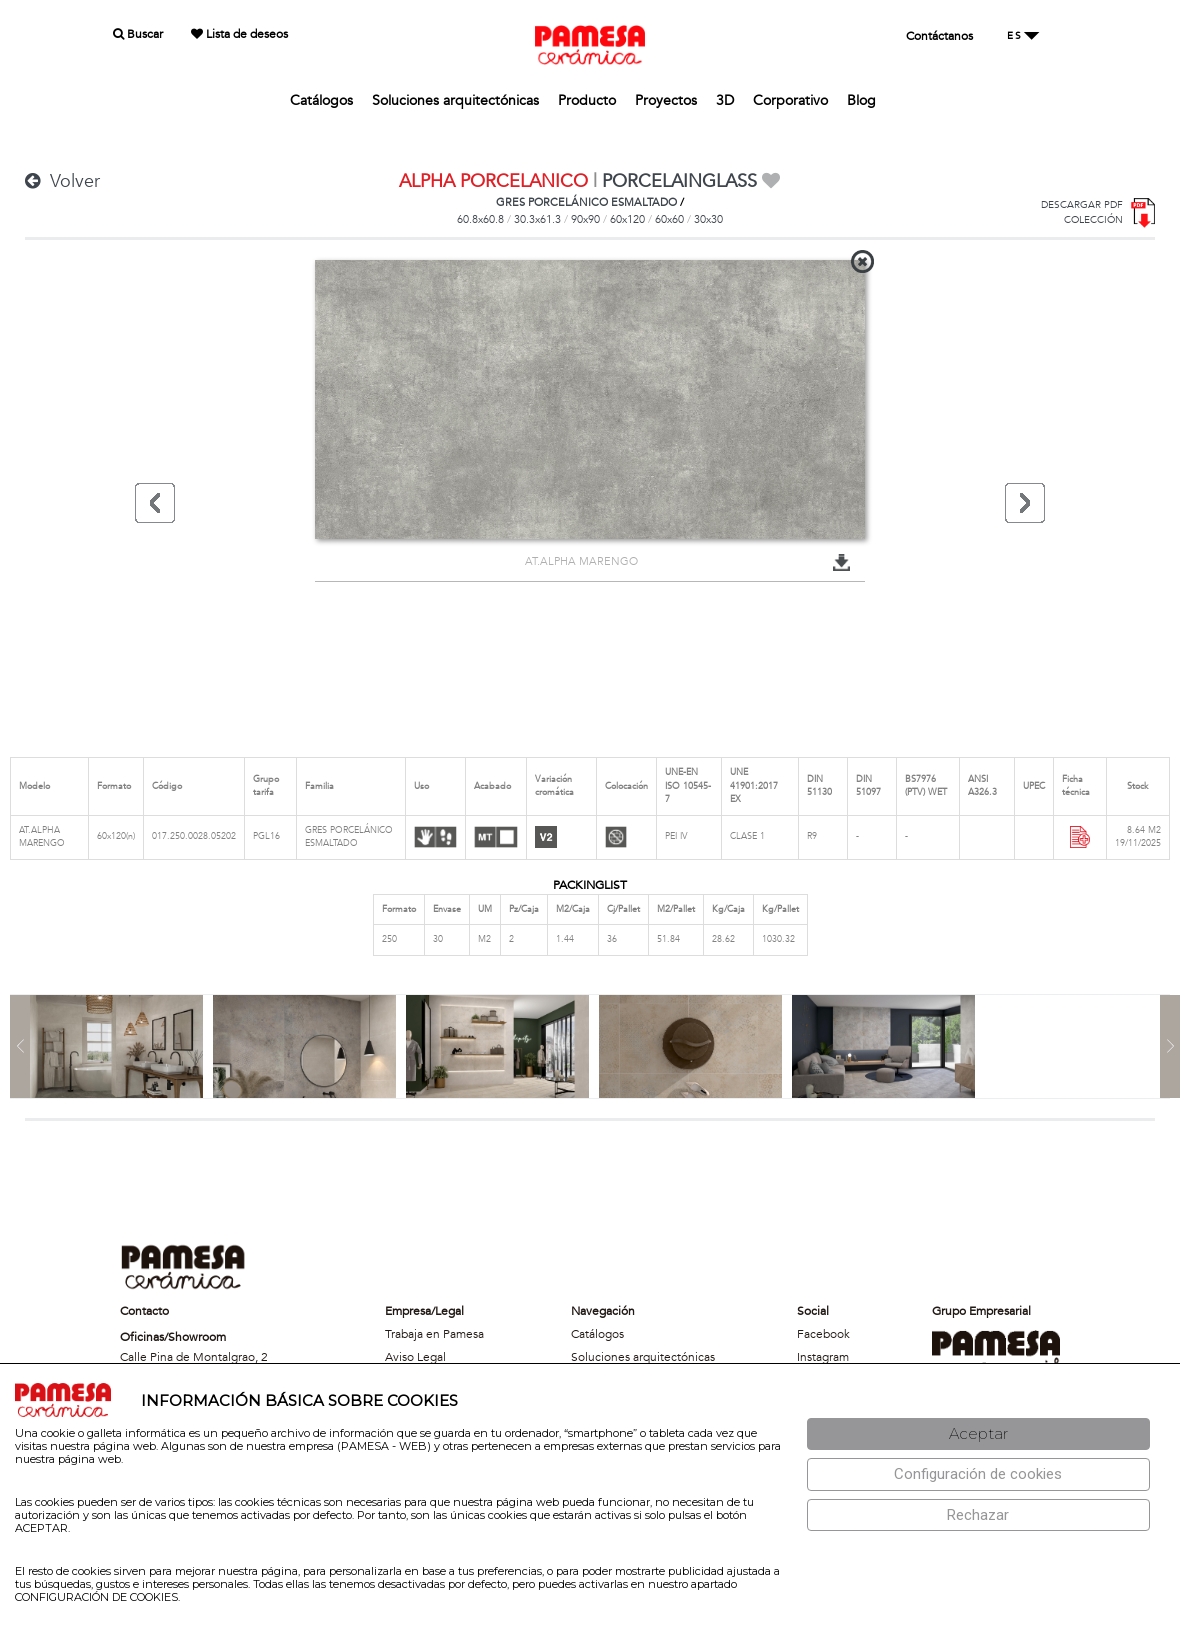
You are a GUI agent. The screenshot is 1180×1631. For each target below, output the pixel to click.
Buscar (138, 34)
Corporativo (790, 100)
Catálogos (321, 100)
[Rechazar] (978, 1515)
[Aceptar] (978, 1434)
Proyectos (666, 100)
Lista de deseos (239, 34)
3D (725, 100)
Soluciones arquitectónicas (455, 100)
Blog (861, 100)
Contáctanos (939, 36)
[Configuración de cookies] (978, 1474)
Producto (587, 100)
